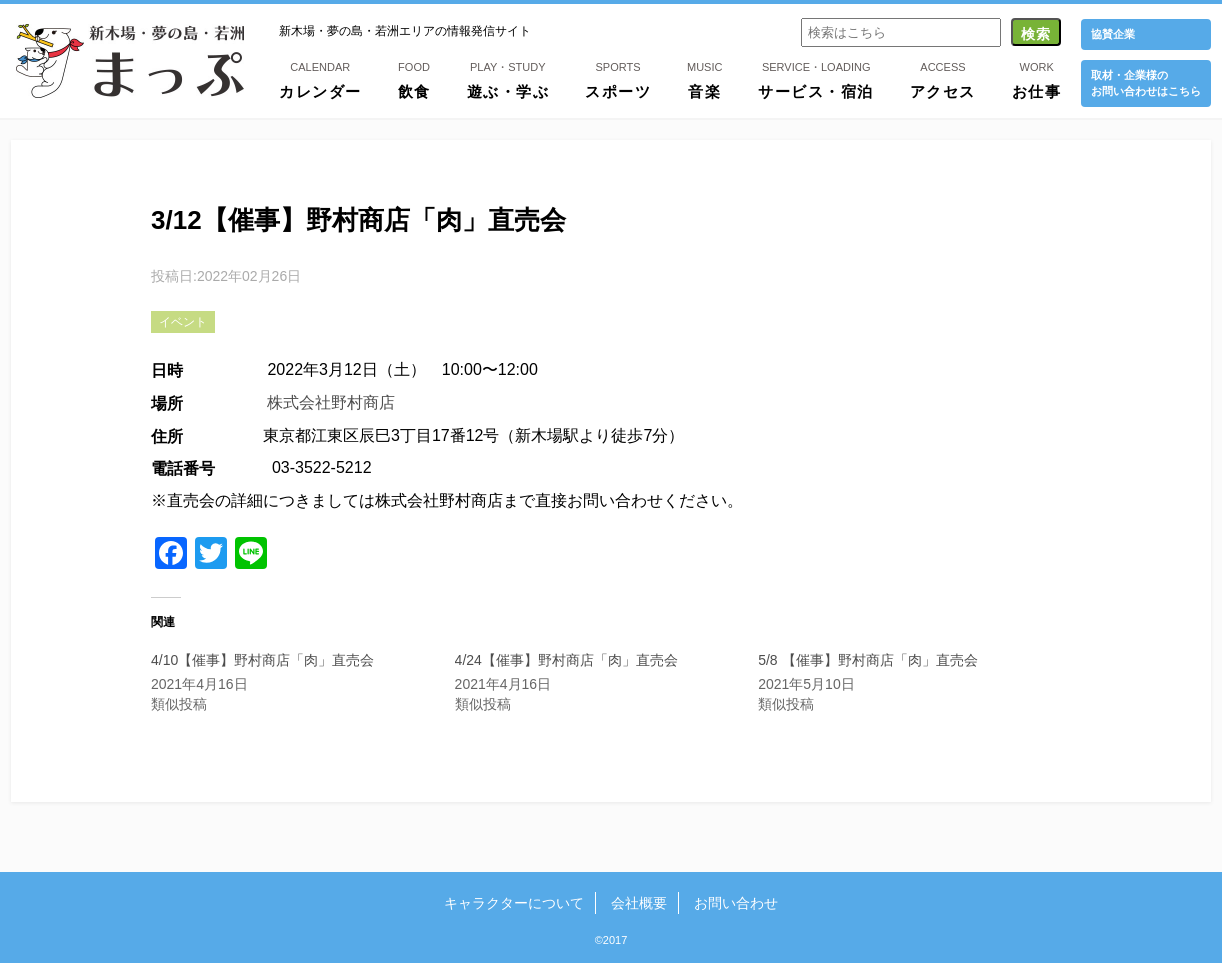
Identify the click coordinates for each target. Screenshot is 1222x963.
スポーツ (618, 79)
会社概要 (639, 903)
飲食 (414, 79)
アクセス (943, 79)
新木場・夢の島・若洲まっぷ (130, 61)
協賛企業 (1113, 34)
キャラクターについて (516, 903)
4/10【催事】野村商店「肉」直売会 (262, 660)
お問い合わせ (734, 903)
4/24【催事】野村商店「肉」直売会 (566, 660)
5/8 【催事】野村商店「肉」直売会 (867, 660)
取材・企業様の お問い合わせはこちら (1146, 82)
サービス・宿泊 (816, 79)
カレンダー (320, 79)
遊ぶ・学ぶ (508, 79)
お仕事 (1037, 79)
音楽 (704, 79)
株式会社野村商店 (331, 402)
